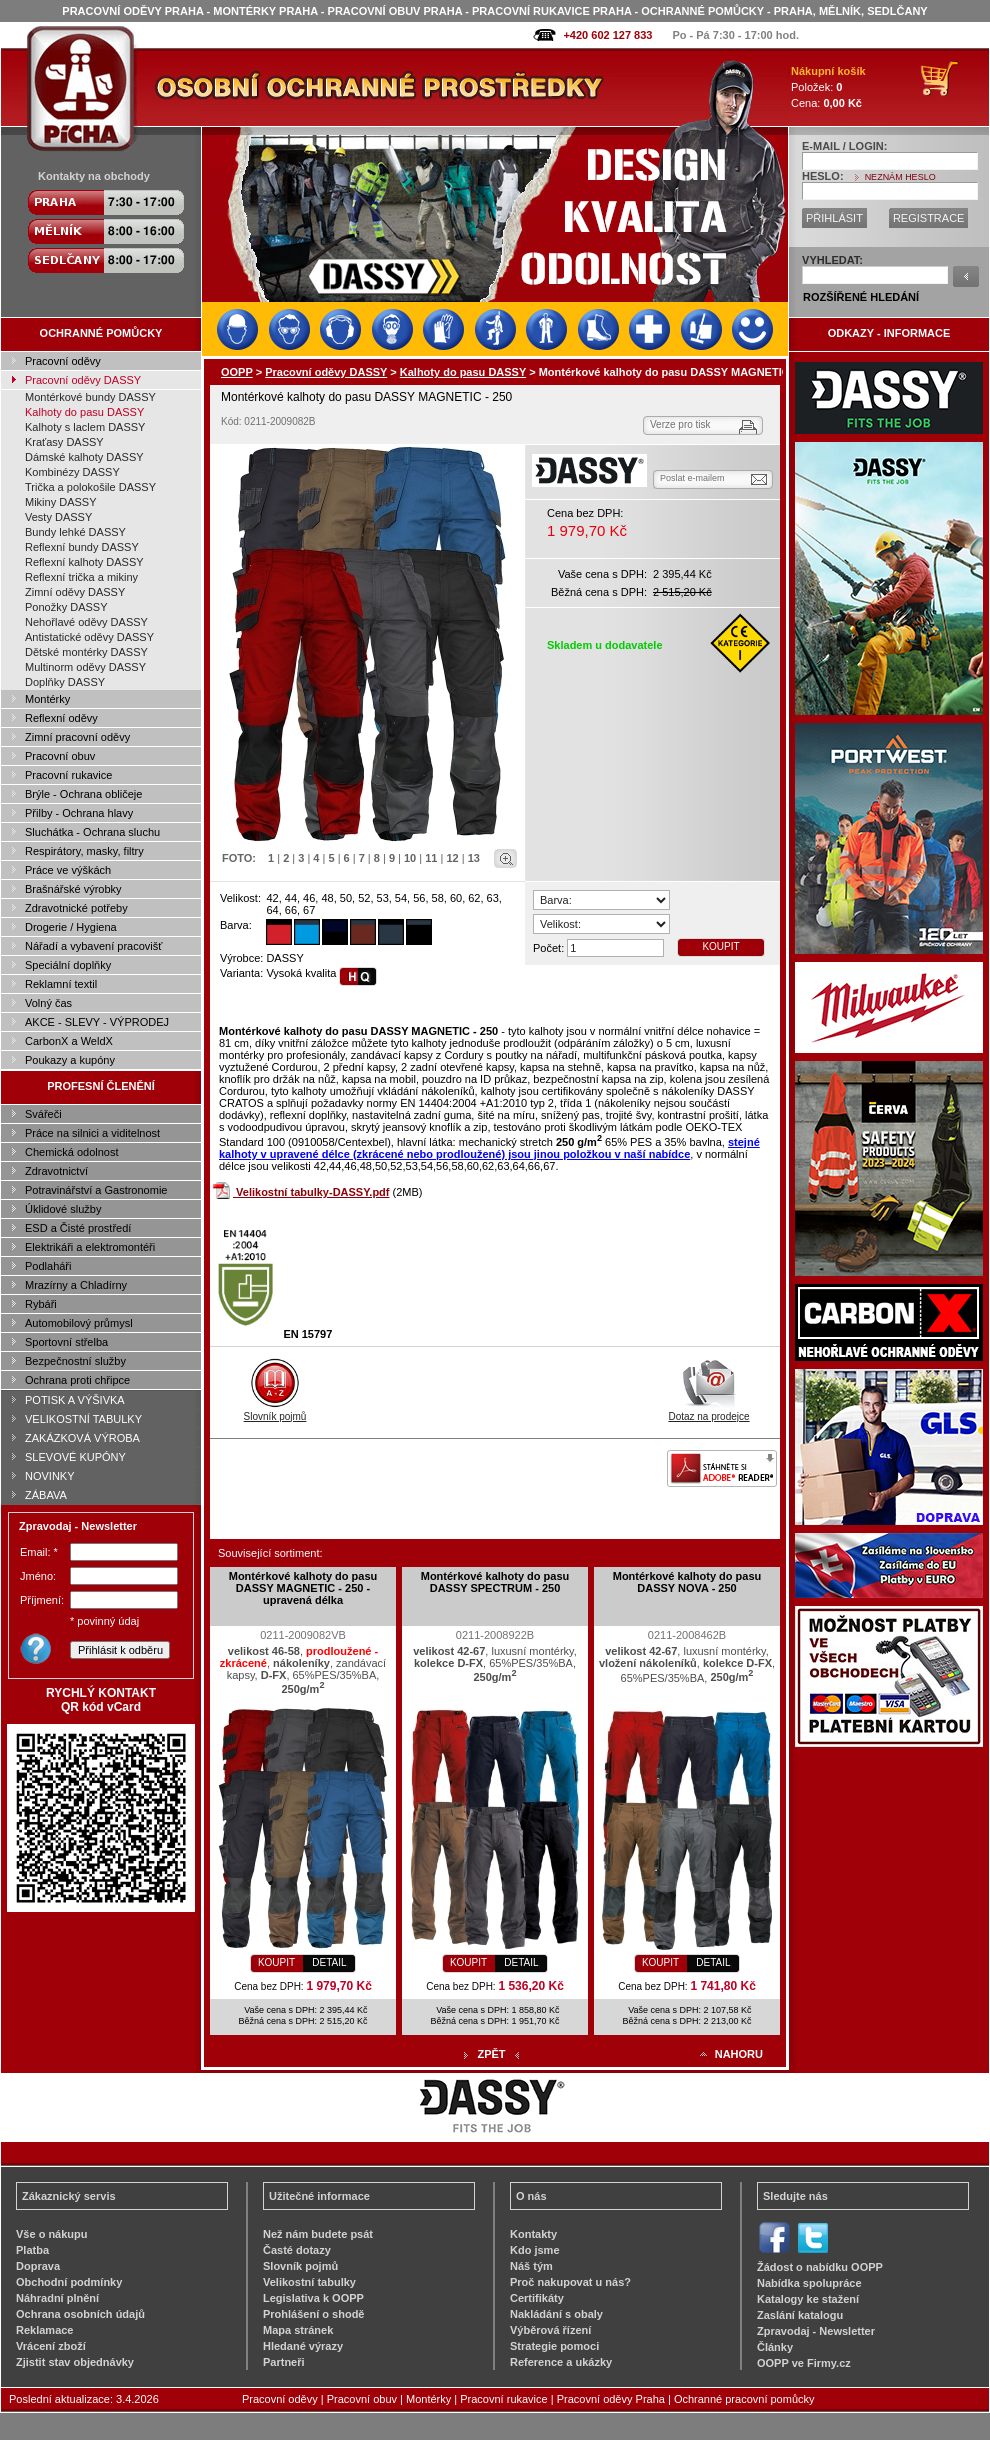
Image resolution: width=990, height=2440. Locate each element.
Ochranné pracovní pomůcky (744, 2399)
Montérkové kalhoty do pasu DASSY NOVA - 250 (687, 1582)
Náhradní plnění (57, 2298)
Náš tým (531, 2266)
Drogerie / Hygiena (71, 927)
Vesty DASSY (58, 517)
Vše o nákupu (52, 2234)
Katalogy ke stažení (808, 2299)
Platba (32, 2250)
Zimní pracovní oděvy (77, 737)
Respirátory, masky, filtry (84, 851)
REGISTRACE (929, 218)
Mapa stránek (298, 2330)
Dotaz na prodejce (708, 1411)
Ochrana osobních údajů (80, 2314)
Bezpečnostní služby (75, 1361)
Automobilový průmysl (79, 1323)
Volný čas (48, 1003)
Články (775, 2347)
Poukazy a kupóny (70, 1060)
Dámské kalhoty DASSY (84, 457)
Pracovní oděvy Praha (611, 2399)
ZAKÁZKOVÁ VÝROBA (82, 1438)
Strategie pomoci (554, 2346)
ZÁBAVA (46, 1495)
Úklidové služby (63, 1209)
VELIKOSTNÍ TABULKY (83, 1419)
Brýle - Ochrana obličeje (83, 794)
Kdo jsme (535, 2250)
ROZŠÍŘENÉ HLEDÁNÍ (861, 297)
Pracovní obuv (60, 756)
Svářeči (43, 1114)
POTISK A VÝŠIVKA (75, 1400)
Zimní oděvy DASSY (75, 592)
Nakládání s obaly (556, 2314)
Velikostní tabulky (309, 2282)
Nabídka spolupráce (809, 2283)
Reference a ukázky (561, 2362)
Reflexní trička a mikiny (81, 577)
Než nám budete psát (318, 2234)
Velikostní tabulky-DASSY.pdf (312, 1192)
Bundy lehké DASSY (75, 532)
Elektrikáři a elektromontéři (90, 1247)
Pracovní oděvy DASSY (83, 380)
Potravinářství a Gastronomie (96, 1190)
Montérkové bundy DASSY (90, 397)
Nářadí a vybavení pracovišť (93, 946)
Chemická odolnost (72, 1152)
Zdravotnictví (56, 1171)
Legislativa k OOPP (313, 2298)
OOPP (237, 372)
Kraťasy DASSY (64, 442)
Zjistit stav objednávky (75, 2362)
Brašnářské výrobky (73, 889)
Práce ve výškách (68, 870)
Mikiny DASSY (61, 502)
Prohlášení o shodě (313, 2314)
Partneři (284, 2362)
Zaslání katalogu (800, 2315)
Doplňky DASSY (65, 682)
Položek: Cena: (828, 87)
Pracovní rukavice (68, 775)
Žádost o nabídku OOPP (820, 2267)
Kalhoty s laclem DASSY (85, 427)
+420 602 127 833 (607, 35)
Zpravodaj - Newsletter (816, 2331)
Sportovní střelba (66, 1342)
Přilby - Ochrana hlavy (79, 813)
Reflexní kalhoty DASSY (84, 562)
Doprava (38, 2266)
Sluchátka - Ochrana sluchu (92, 832)
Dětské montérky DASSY (86, 652)
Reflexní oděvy (61, 718)
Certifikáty (537, 2298)
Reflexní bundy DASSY (82, 547)
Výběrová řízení (550, 2330)
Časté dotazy (297, 2250)
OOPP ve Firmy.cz (804, 2363)
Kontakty (533, 2234)
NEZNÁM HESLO (900, 177)
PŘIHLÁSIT (834, 218)
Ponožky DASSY (66, 607)
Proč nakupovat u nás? (570, 2282)
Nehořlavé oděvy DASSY (86, 622)
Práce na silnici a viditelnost (92, 1133)
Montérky (47, 699)
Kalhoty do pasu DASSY (84, 412)
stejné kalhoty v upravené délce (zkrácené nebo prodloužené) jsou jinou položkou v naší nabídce (489, 1148)
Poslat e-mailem (692, 478)
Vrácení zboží (51, 2346)
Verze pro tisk (680, 424)
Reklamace (45, 2330)
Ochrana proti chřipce (77, 1380)
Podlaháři (48, 1266)
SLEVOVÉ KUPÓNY (75, 1457)
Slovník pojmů (275, 1411)
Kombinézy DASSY (72, 472)
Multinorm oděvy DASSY (85, 667)
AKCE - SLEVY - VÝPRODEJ (97, 1022)
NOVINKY (50, 1476)
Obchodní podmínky (69, 2282)
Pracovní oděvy (63, 361)
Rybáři (41, 1304)
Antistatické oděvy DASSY (89, 637)
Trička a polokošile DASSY (90, 487)
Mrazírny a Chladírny (76, 1285)
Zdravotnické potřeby (76, 908)
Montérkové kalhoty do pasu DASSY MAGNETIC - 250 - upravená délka (303, 1588)
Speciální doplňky (68, 965)
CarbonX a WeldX (69, 1041)
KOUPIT (720, 946)
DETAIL (329, 1962)
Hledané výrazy (303, 2346)
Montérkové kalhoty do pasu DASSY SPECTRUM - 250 (495, 1582)
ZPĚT (491, 2054)
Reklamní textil (61, 984)
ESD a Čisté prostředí (78, 1228)
